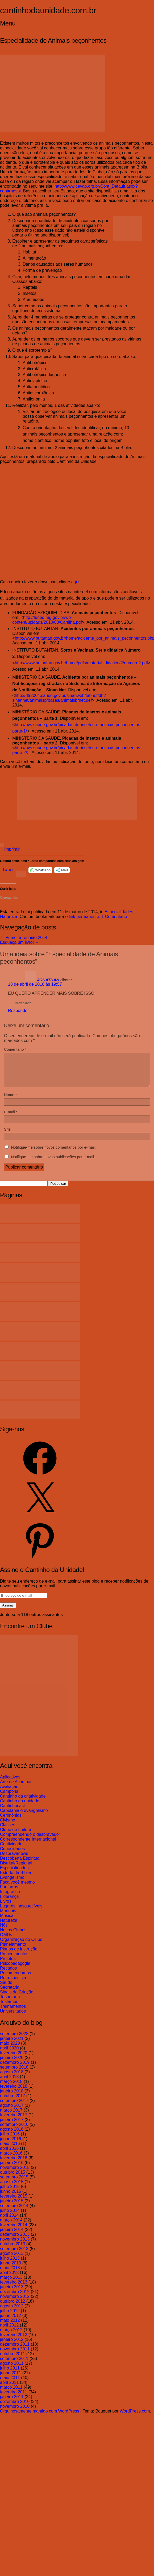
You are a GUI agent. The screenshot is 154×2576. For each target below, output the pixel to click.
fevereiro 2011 (13, 2398)
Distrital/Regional (16, 1869)
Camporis (9, 1797)
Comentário (15, 1049)
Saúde (6, 1989)
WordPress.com (135, 2417)
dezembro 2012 (15, 2298)
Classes (7, 1831)
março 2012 (11, 2336)
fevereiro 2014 (13, 2231)
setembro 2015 (14, 2183)
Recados (8, 1974)
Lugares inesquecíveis (21, 1912)
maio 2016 (10, 2150)
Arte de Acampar (16, 1788)
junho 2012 (10, 2322)
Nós (3, 1931)
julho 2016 (10, 2140)
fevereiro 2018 (13, 2092)
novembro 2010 (15, 2412)
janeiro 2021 (11, 2045)
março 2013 (11, 2283)
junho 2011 (10, 2379)
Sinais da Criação (16, 1998)
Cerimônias (11, 1821)
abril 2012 (9, 2331)
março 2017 (11, 2116)
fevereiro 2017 (13, 2121)
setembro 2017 (14, 2107)
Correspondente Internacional (28, 1845)
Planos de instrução (19, 1955)
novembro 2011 (15, 2355)
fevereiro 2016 (13, 2164)
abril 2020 (9, 2054)
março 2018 (11, 2088)
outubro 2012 (12, 2307)
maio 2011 (10, 2384)
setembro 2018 (14, 2073)
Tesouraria (10, 2003)
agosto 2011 (11, 2369)
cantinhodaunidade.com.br (48, 10)
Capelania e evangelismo (24, 1817)
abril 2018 (9, 2083)
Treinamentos (13, 2012)
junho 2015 (10, 2197)
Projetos (8, 1965)
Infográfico (10, 1898)
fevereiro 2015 (13, 2202)
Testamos (9, 2008)
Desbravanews (14, 1860)
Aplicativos (10, 1783)
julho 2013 (10, 2264)
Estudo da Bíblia (15, 1879)
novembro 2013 (15, 2245)
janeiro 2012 (11, 2346)
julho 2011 (10, 2374)
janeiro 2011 (11, 2403)
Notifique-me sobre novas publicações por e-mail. (53, 1163)
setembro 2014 (14, 2212)
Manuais (8, 1917)
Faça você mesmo (17, 1888)
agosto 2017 (11, 2111)
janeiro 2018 (11, 2097)
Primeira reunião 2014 (23, 937)
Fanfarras (9, 1893)
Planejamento (13, 1950)
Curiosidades (12, 1855)
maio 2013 (10, 2274)
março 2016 (11, 2159)
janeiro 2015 (11, 2207)
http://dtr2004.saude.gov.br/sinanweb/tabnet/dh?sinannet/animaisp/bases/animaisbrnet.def (59, 698)
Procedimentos (14, 1960)
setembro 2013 (14, 2255)
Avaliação (9, 1793)
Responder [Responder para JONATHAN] (18, 1010)
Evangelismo (12, 1883)
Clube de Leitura (15, 1836)
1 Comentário (114, 916)
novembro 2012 (15, 2303)
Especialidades (119, 912)
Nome (10, 1101)
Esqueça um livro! (19, 942)
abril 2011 (9, 2389)
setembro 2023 (14, 2040)
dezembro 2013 (15, 2240)
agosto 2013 (11, 2260)
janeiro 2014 (11, 2236)
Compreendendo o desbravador (30, 1840)
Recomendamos (15, 1979)
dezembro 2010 (15, 2408)
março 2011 (11, 2393)
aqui (75, 582)
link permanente (84, 916)
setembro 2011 (14, 2365)
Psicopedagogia (15, 1969)
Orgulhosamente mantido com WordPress (39, 2417)
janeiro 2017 (11, 2126)
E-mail (10, 1118)
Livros (5, 1907)
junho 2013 (10, 2269)
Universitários (13, 2017)
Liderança (9, 1903)
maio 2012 (10, 2326)
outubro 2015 (12, 2178)
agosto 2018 (11, 2078)
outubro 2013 (12, 2250)
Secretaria (9, 1993)
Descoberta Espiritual (20, 1864)
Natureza (8, 916)
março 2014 (11, 2226)
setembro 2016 (14, 2131)
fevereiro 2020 (13, 2059)
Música (7, 1922)
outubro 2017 (12, 2102)
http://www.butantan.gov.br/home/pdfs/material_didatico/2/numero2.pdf (81, 663)
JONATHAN (48, 979)
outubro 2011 (12, 2360)
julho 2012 (10, 2317)
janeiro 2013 (11, 2293)
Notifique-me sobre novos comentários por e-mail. (53, 1154)
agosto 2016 (11, 2135)
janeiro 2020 (11, 2064)
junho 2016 (10, 2145)
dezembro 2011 (15, 2350)
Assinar (8, 1612)
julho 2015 (10, 2193)
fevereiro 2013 (13, 2288)
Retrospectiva (13, 1984)
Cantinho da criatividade (23, 1802)
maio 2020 (10, 2049)
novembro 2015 (15, 2174)
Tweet (8, 869)
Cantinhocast (12, 1812)
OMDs (6, 1941)
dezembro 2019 (15, 2068)
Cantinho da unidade (19, 1807)
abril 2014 (9, 2221)
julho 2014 (10, 2217)
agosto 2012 (11, 2312)
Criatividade (11, 1850)
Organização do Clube (21, 1946)
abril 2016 (9, 2154)
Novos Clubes (13, 1936)
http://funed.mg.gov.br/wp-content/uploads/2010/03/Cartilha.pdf (47, 619)
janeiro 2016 (11, 2169)
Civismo (7, 1826)
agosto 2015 (11, 2188)
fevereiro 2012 (13, 2341)
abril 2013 (9, 2279)
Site (7, 1136)
